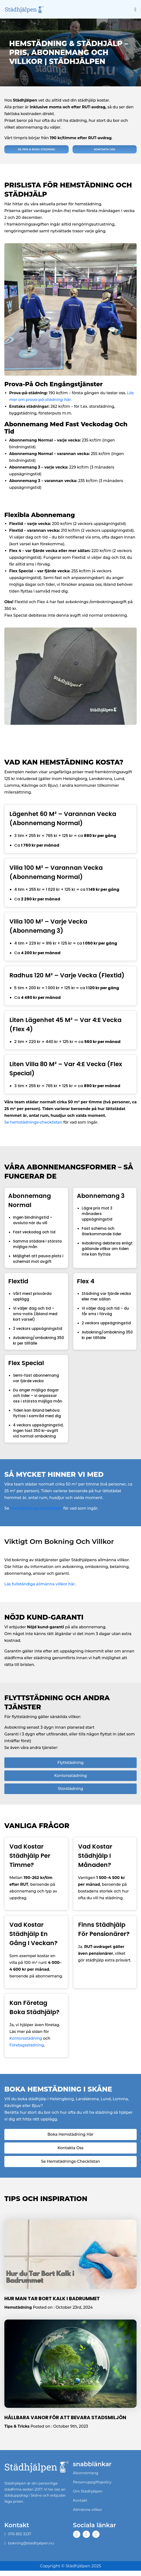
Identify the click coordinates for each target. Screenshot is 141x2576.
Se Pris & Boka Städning (36, 149)
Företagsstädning (26, 2045)
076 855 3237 (17, 2534)
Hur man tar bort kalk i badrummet (52, 2298)
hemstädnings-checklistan (36, 1508)
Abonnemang (85, 2473)
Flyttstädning (70, 1762)
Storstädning (70, 1788)
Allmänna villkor (87, 2509)
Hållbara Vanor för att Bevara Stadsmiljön (65, 2417)
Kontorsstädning (70, 1775)
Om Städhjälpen (88, 2491)
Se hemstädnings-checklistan (33, 1122)
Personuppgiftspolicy (92, 2482)
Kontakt (80, 2500)
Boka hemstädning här (70, 2134)
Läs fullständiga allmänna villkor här (39, 1584)
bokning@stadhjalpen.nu (29, 2543)
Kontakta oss (104, 149)
